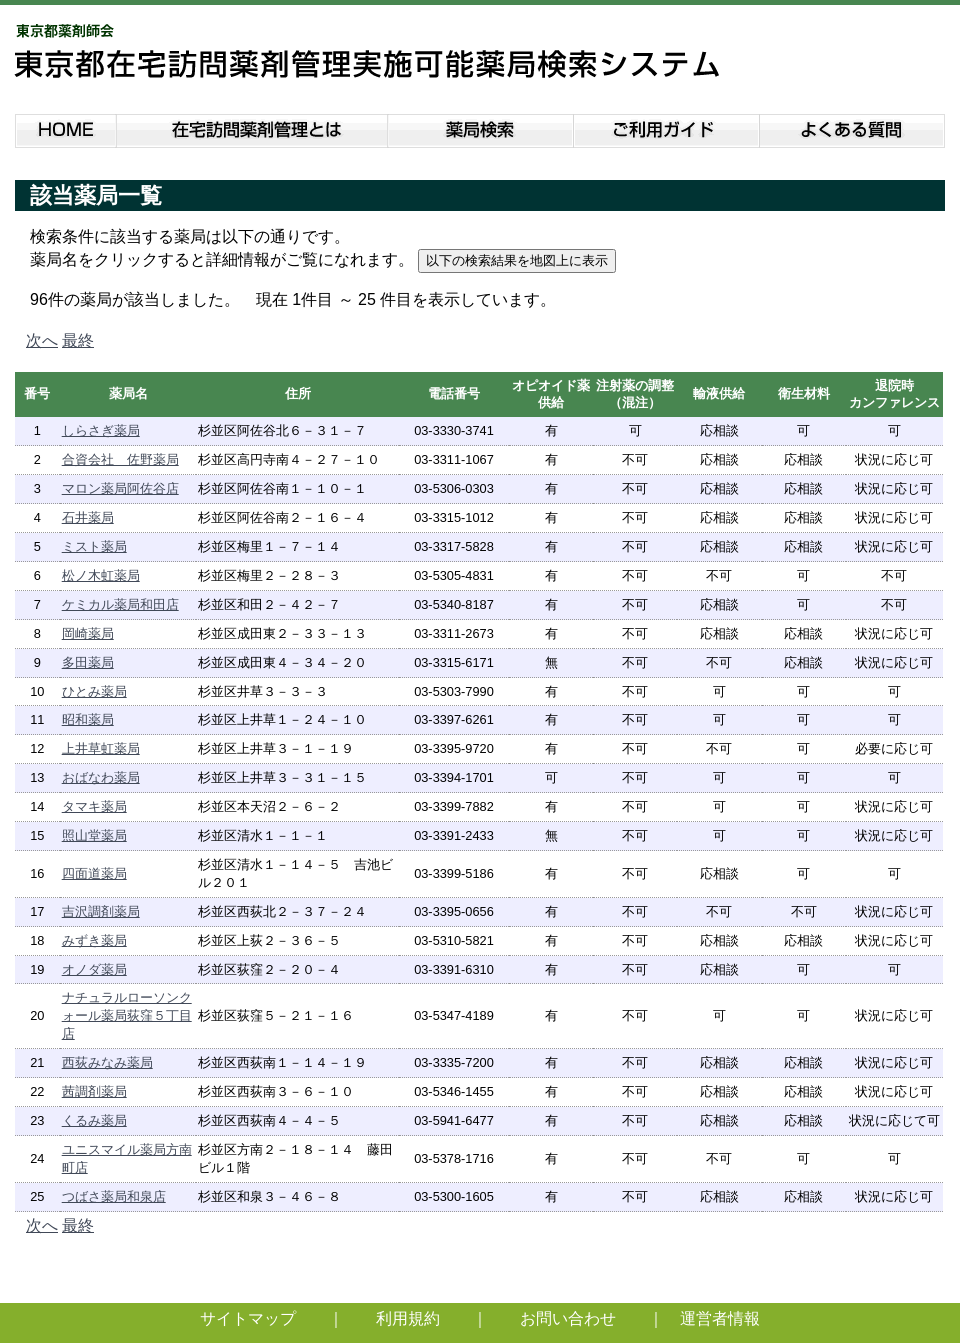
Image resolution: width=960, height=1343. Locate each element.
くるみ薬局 (94, 1120)
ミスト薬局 (94, 546)
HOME (65, 127)
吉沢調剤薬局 (101, 911)
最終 (78, 340)
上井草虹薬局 (101, 748)
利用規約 (408, 1318)
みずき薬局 (94, 940)
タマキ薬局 (94, 806)
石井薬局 (88, 517)
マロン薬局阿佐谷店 (120, 488)
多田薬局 (88, 662)
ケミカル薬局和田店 (120, 604)
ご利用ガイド (667, 127)
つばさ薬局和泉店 (114, 1196)
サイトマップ (248, 1318)
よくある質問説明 (853, 127)
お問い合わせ (568, 1318)
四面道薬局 (94, 873)
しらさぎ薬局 (101, 430)
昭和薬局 (88, 719)
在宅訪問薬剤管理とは (252, 127)
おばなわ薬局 (101, 777)
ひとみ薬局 (94, 691)
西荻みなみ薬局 (107, 1062)
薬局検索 (481, 127)
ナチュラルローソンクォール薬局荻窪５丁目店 (127, 1015)
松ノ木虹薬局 (101, 575)
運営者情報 (720, 1318)
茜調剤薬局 (94, 1091)
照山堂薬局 (94, 835)
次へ (42, 340)
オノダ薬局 (94, 969)
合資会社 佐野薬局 (120, 459)
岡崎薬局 (88, 633)
